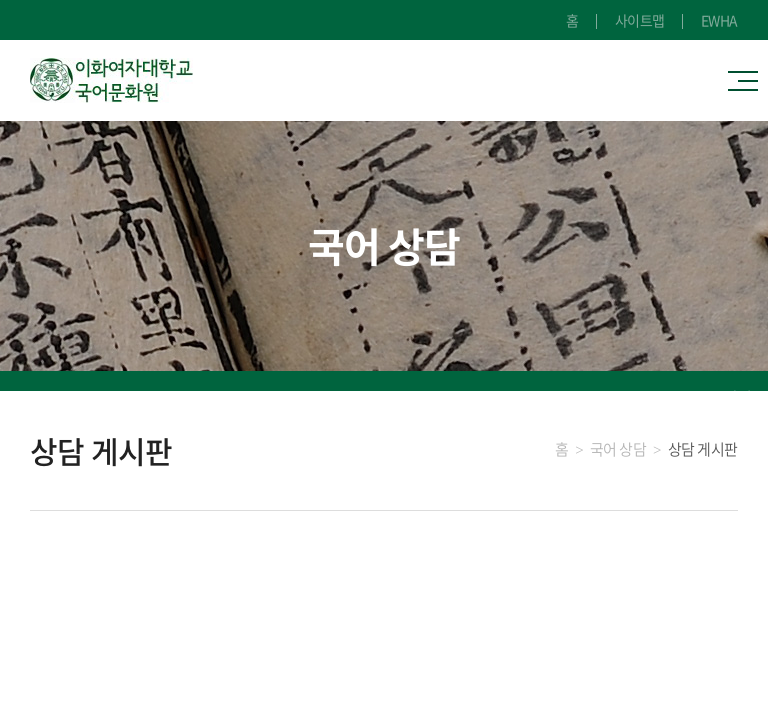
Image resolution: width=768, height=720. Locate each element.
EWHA (719, 20)
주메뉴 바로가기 (0, 0)
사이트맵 (640, 20)
